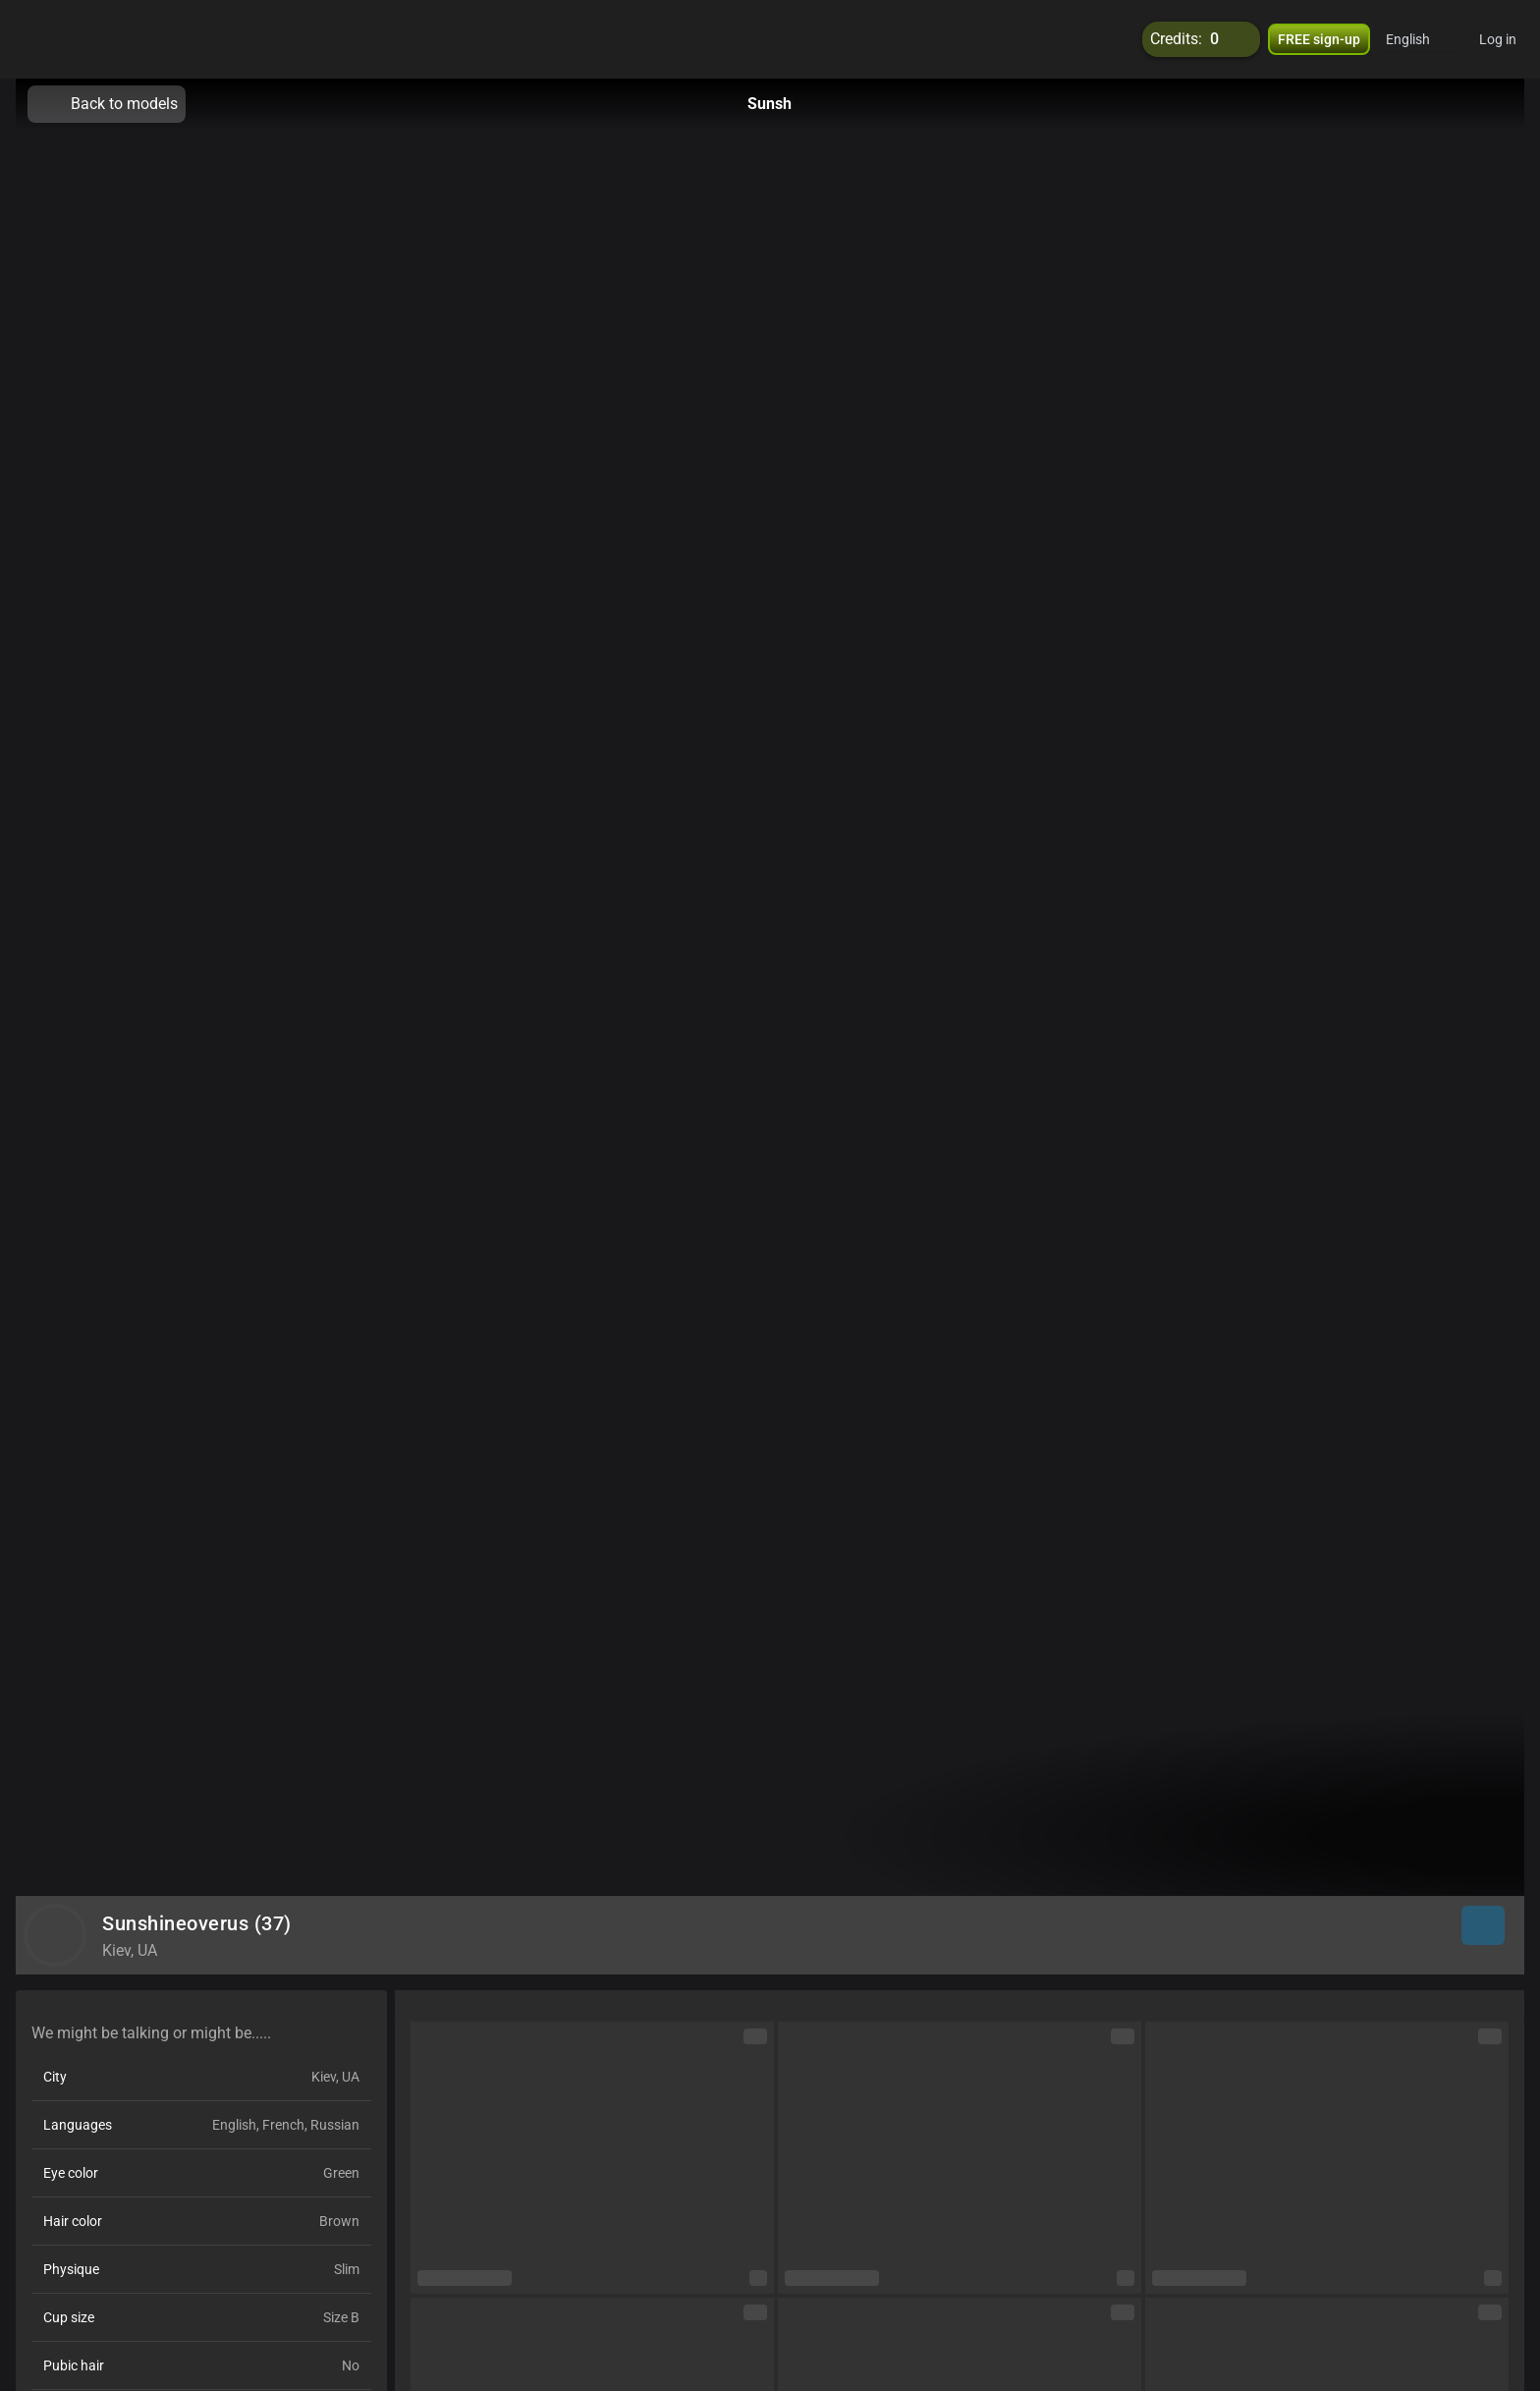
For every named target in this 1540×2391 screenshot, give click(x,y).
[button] (1420, 39)
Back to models (106, 104)
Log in (1497, 39)
